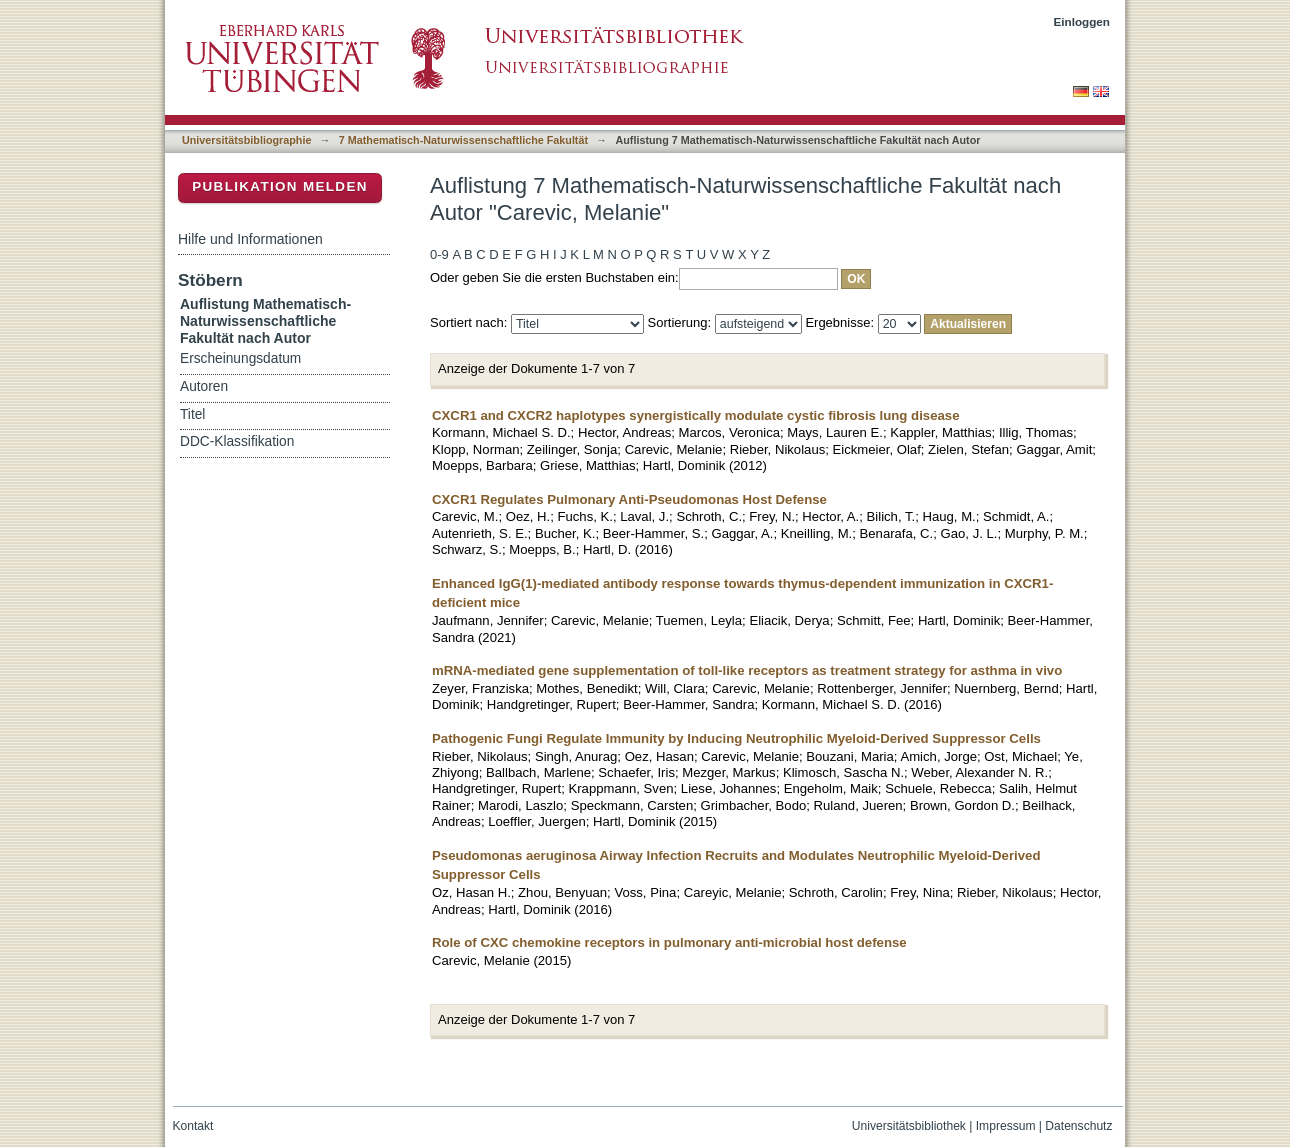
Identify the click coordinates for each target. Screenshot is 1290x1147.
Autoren (204, 386)
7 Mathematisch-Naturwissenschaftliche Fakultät (463, 140)
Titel (192, 414)
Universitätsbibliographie (246, 140)
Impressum (1006, 1126)
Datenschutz (1078, 1126)
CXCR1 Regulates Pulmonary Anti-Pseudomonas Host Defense (629, 499)
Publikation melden (280, 186)
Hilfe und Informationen (250, 239)
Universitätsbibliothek (909, 1126)
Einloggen (1082, 21)
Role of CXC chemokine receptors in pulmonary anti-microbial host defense (669, 942)
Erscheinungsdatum (240, 358)
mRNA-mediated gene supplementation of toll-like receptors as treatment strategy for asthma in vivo (747, 670)
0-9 (439, 254)
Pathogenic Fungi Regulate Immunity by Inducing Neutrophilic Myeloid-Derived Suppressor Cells (736, 738)
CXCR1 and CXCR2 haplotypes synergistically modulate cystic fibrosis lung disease (696, 415)
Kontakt (193, 1126)
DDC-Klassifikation (237, 441)
